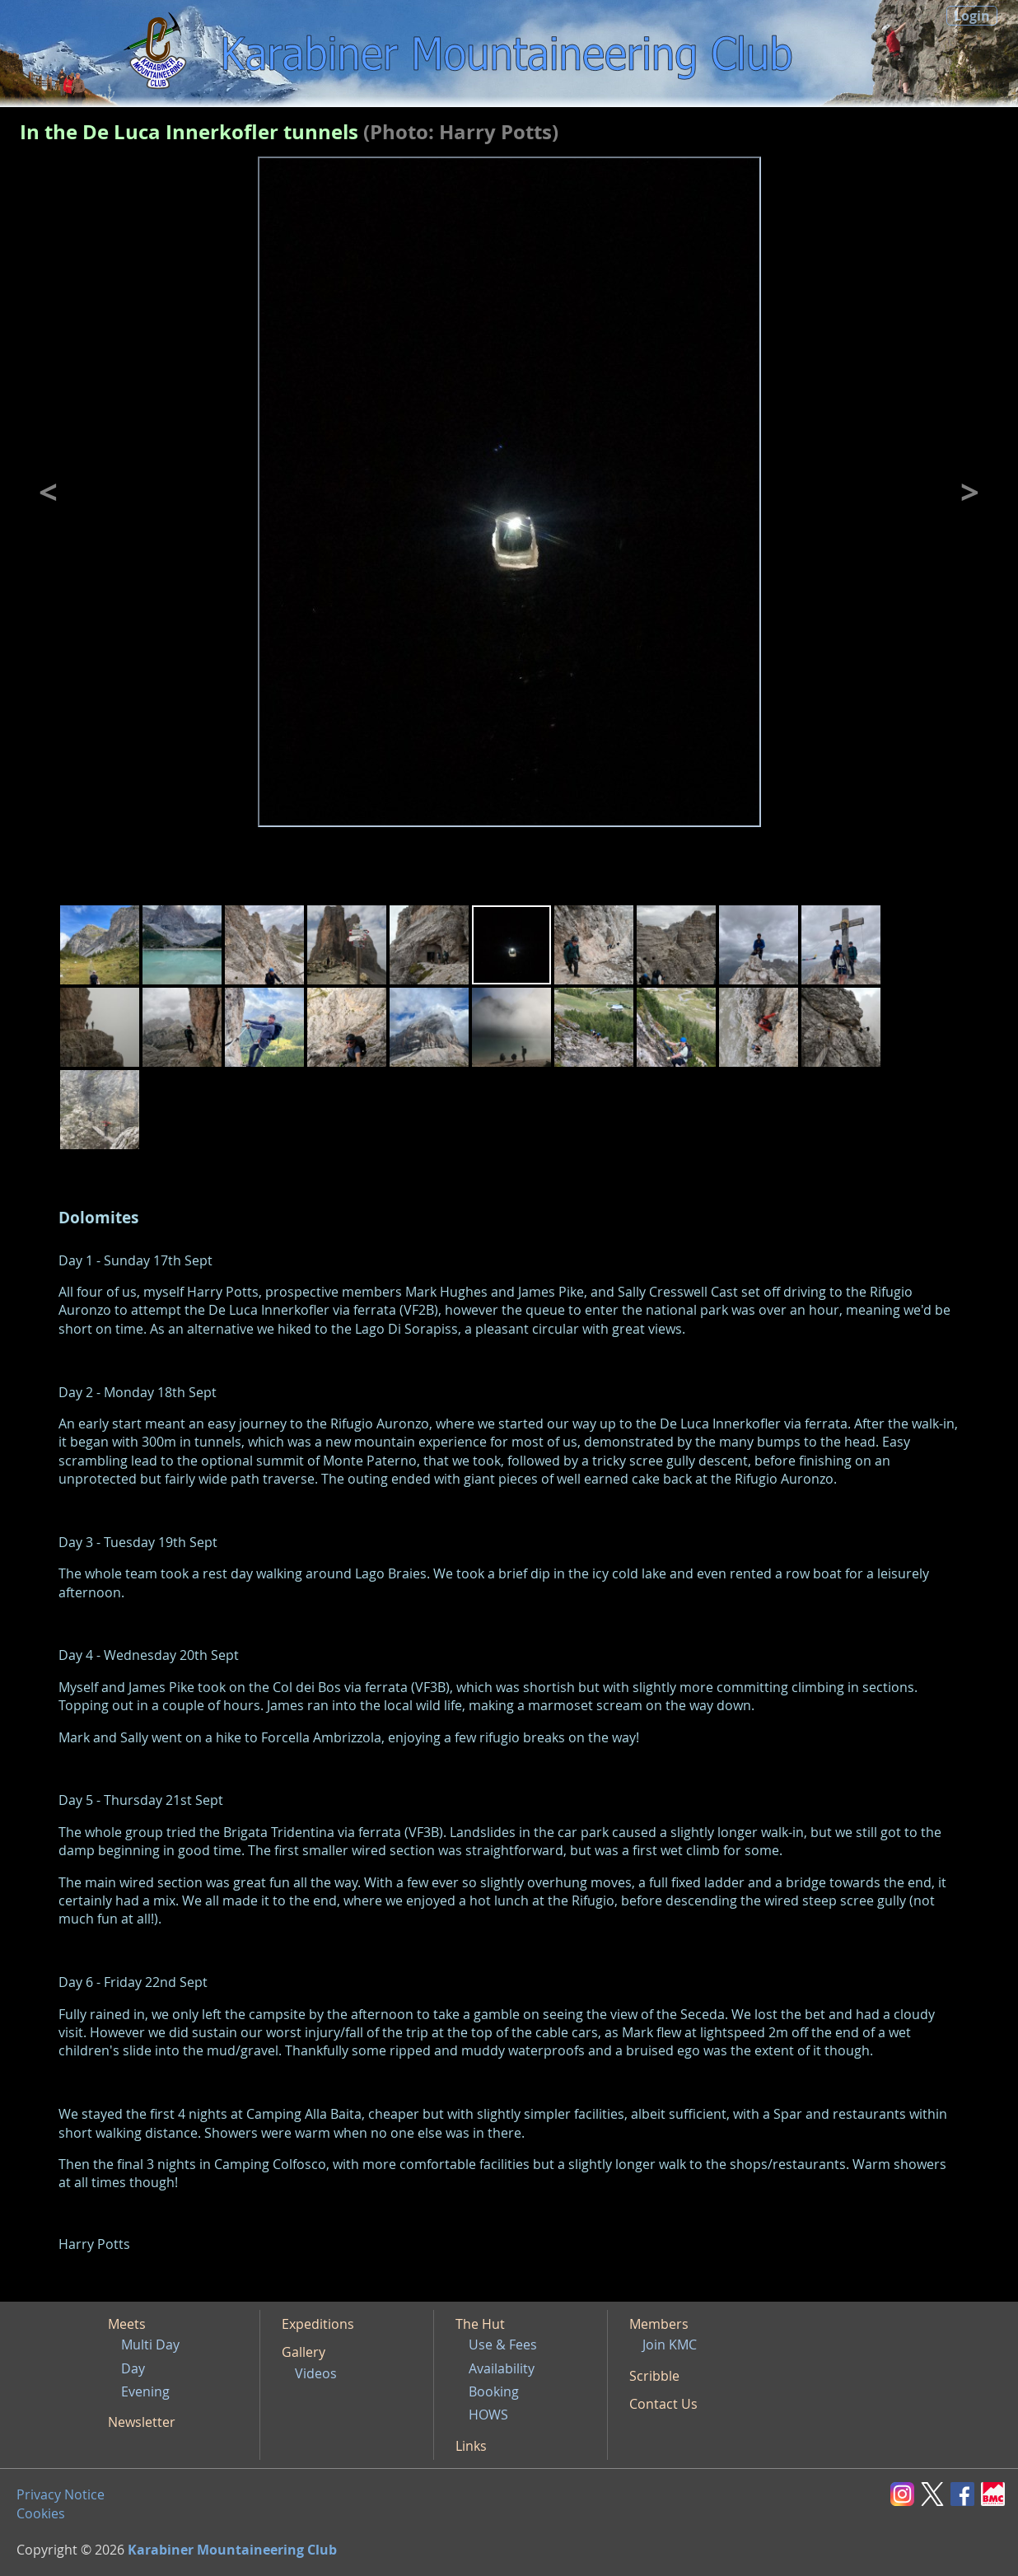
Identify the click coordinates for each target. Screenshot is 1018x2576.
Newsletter (141, 2422)
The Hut (480, 2324)
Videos (316, 2373)
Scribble (654, 2376)
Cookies (40, 2513)
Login (972, 16)
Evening (145, 2391)
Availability (502, 2368)
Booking (494, 2391)
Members (659, 2324)
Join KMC (669, 2344)
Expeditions (318, 2324)
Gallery (303, 2352)
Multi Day (150, 2344)
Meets (127, 2324)
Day (133, 2368)
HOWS (488, 2414)
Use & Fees (503, 2344)
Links (471, 2446)
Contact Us (663, 2404)
